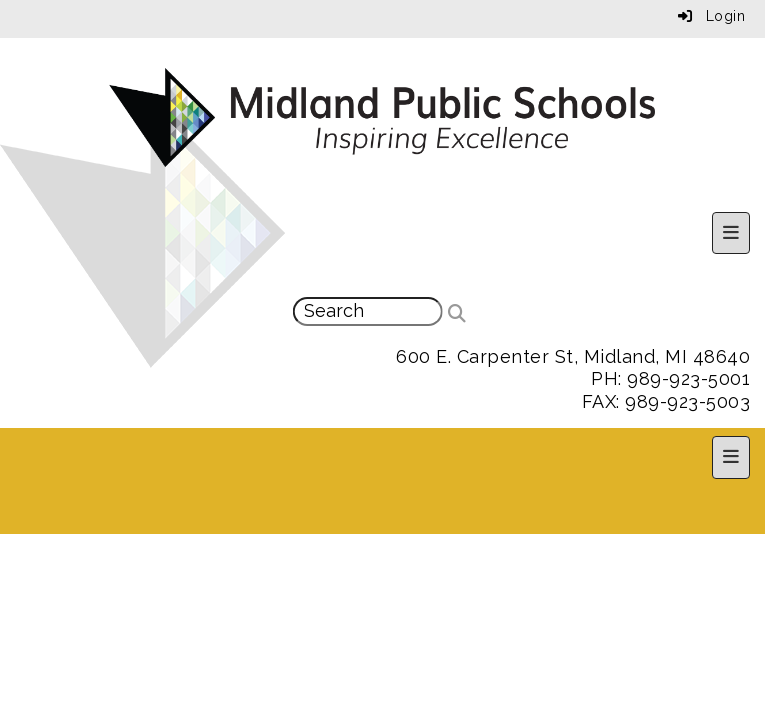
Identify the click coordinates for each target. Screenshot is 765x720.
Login (712, 16)
